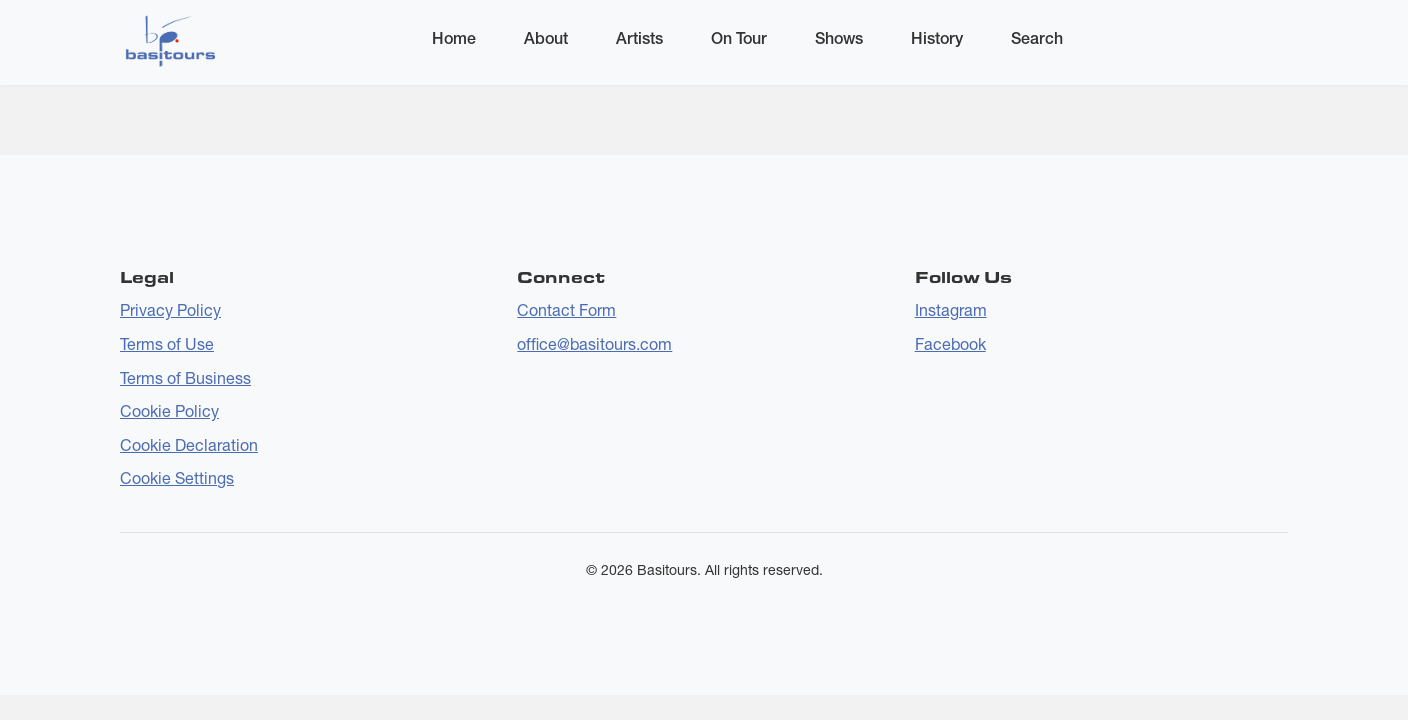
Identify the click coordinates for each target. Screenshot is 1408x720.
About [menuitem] (546, 38)
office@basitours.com (594, 344)
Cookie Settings (177, 478)
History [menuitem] (937, 38)
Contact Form (566, 310)
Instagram (951, 310)
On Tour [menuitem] (739, 38)
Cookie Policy (169, 411)
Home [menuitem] (454, 38)
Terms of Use (167, 344)
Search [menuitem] (1037, 38)
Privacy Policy (170, 310)
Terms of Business (185, 378)
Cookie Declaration (189, 445)
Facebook (950, 344)
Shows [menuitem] (839, 38)
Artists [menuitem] (639, 38)
